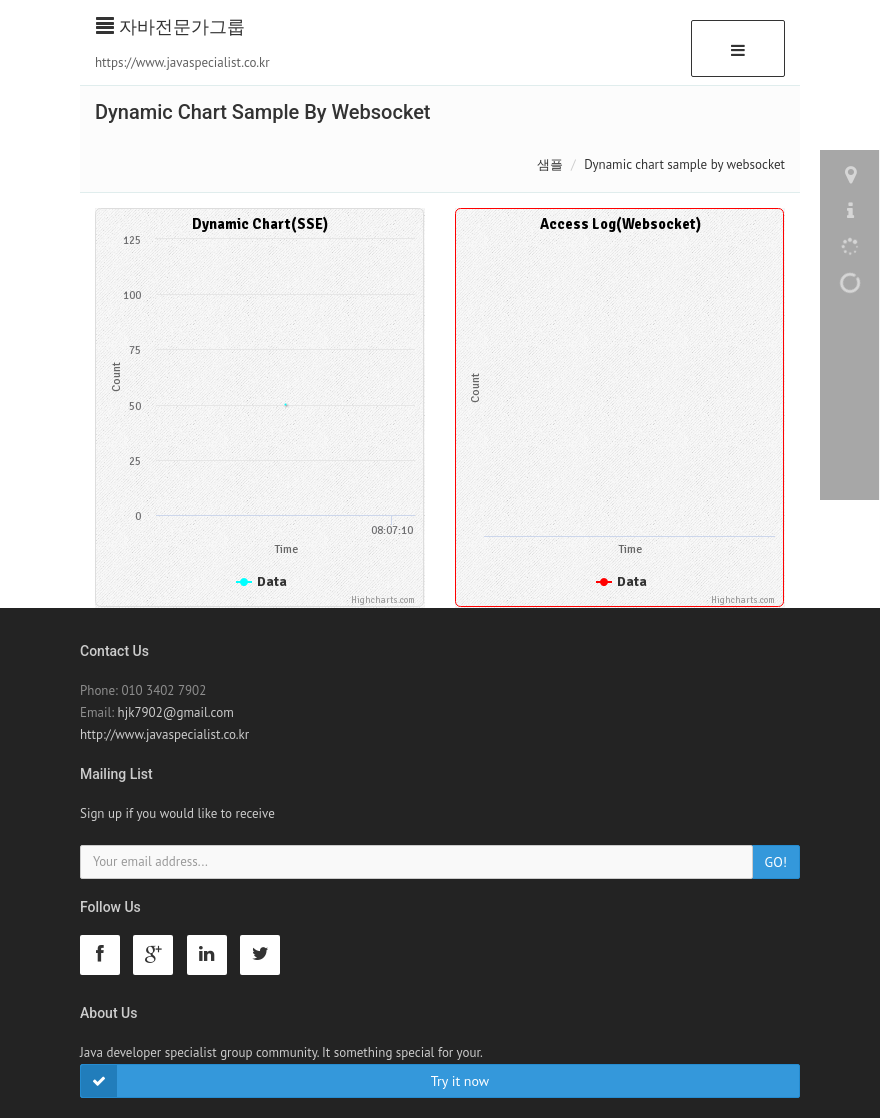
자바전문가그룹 (170, 26)
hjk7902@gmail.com (176, 712)
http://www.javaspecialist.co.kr (164, 734)
